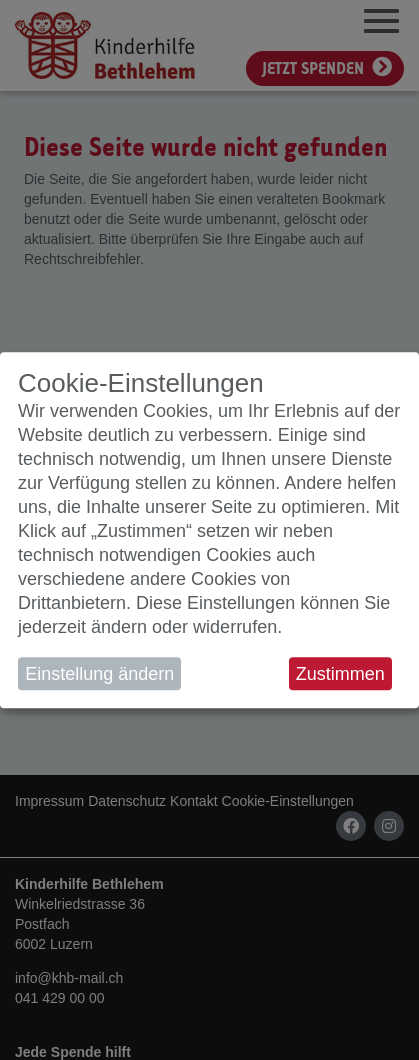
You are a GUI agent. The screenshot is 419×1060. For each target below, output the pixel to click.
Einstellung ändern (99, 674)
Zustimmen (340, 674)
